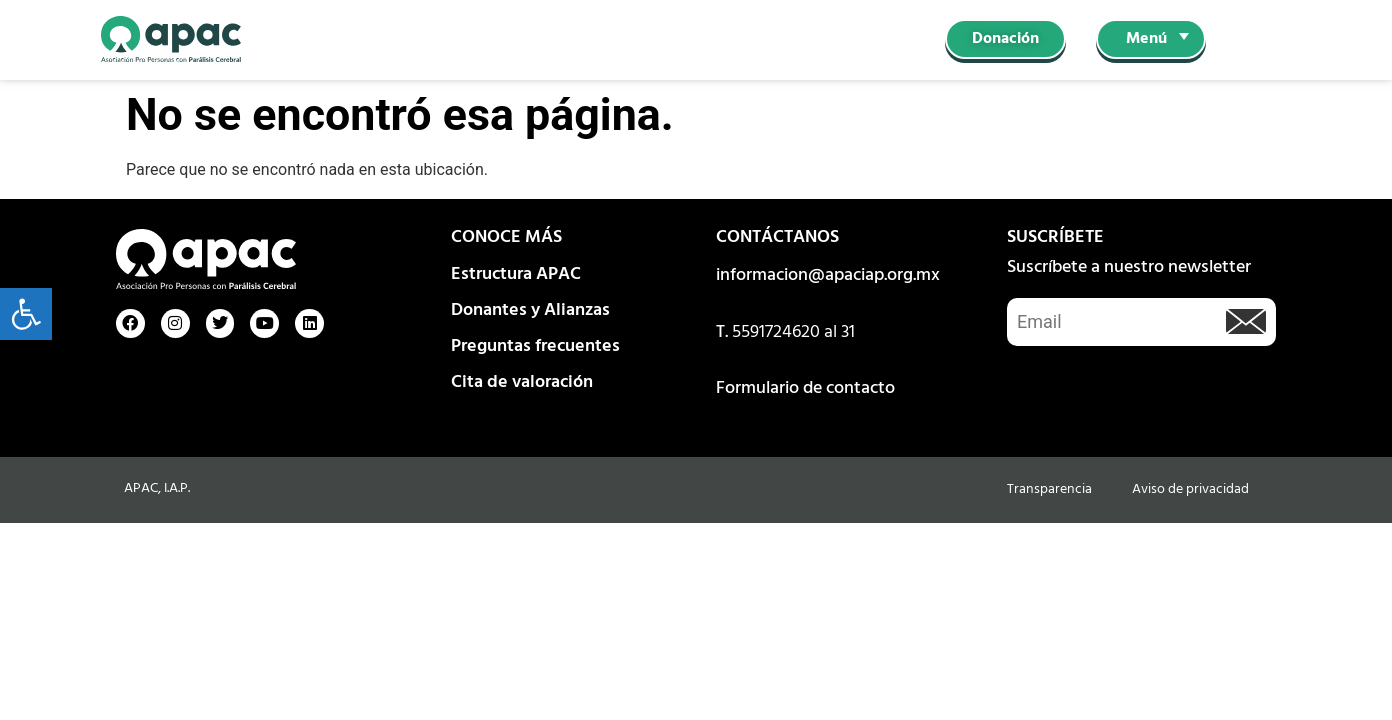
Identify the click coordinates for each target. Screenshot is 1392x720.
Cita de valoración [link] (522, 382)
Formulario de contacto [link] (805, 388)
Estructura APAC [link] (516, 274)
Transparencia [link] (1049, 489)
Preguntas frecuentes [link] (535, 346)
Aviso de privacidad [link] (1190, 489)
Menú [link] (1146, 39)
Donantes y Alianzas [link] (530, 310)
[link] (26, 314)
